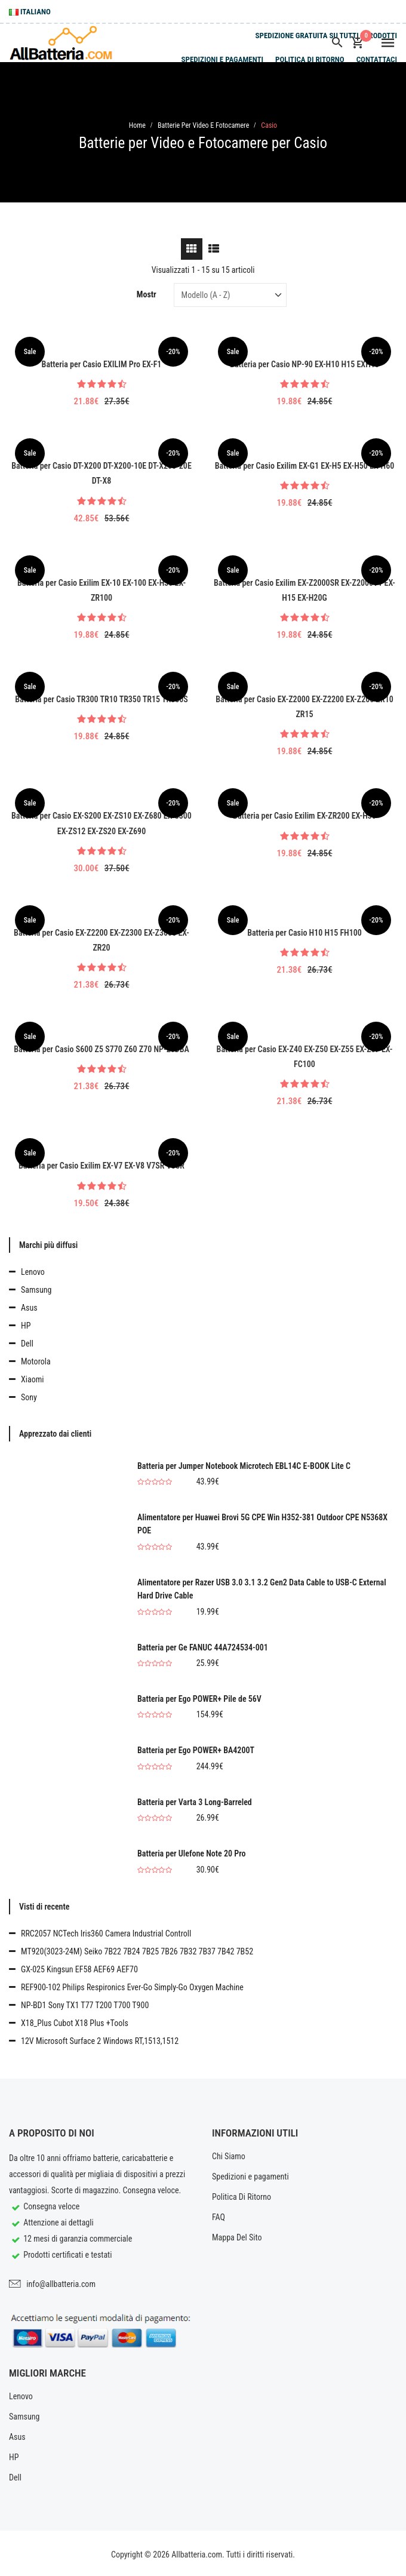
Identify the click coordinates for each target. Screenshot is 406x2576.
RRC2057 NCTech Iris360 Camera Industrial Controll (106, 1933)
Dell (27, 1343)
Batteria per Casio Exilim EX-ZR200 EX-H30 (304, 815)
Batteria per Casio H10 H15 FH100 (304, 932)
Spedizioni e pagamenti (222, 59)
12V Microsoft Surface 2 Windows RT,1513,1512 (100, 2041)
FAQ (218, 2217)
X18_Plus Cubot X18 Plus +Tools (74, 2023)
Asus (29, 1307)
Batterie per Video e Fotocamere (203, 125)
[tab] (191, 249)
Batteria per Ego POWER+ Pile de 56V (199, 1699)
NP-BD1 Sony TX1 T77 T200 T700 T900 (85, 2005)
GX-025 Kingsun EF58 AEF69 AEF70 (79, 1969)
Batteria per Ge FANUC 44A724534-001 (202, 1647)
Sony (29, 1397)
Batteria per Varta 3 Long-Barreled (194, 1802)
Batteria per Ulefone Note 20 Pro (191, 1853)
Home (137, 125)
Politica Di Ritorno (310, 59)
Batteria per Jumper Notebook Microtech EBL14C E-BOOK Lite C (243, 1466)
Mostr (146, 294)
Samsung (36, 1290)
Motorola (36, 1361)
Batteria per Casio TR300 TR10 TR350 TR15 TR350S (101, 699)
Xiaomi (32, 1379)
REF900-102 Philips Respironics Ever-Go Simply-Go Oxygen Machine (132, 1987)
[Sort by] (230, 295)
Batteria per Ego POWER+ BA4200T (195, 1750)
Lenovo (33, 1272)
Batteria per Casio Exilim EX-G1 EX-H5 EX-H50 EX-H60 (305, 466)
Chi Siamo (228, 2156)
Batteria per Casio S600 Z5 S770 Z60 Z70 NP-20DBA (101, 1049)
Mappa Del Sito (237, 2237)
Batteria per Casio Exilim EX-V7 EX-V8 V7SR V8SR (101, 1165)
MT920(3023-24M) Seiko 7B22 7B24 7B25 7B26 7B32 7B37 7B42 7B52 (137, 1951)
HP (25, 1325)
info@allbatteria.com (61, 2284)
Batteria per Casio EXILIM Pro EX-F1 (102, 364)
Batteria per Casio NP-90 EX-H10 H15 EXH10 (304, 364)
